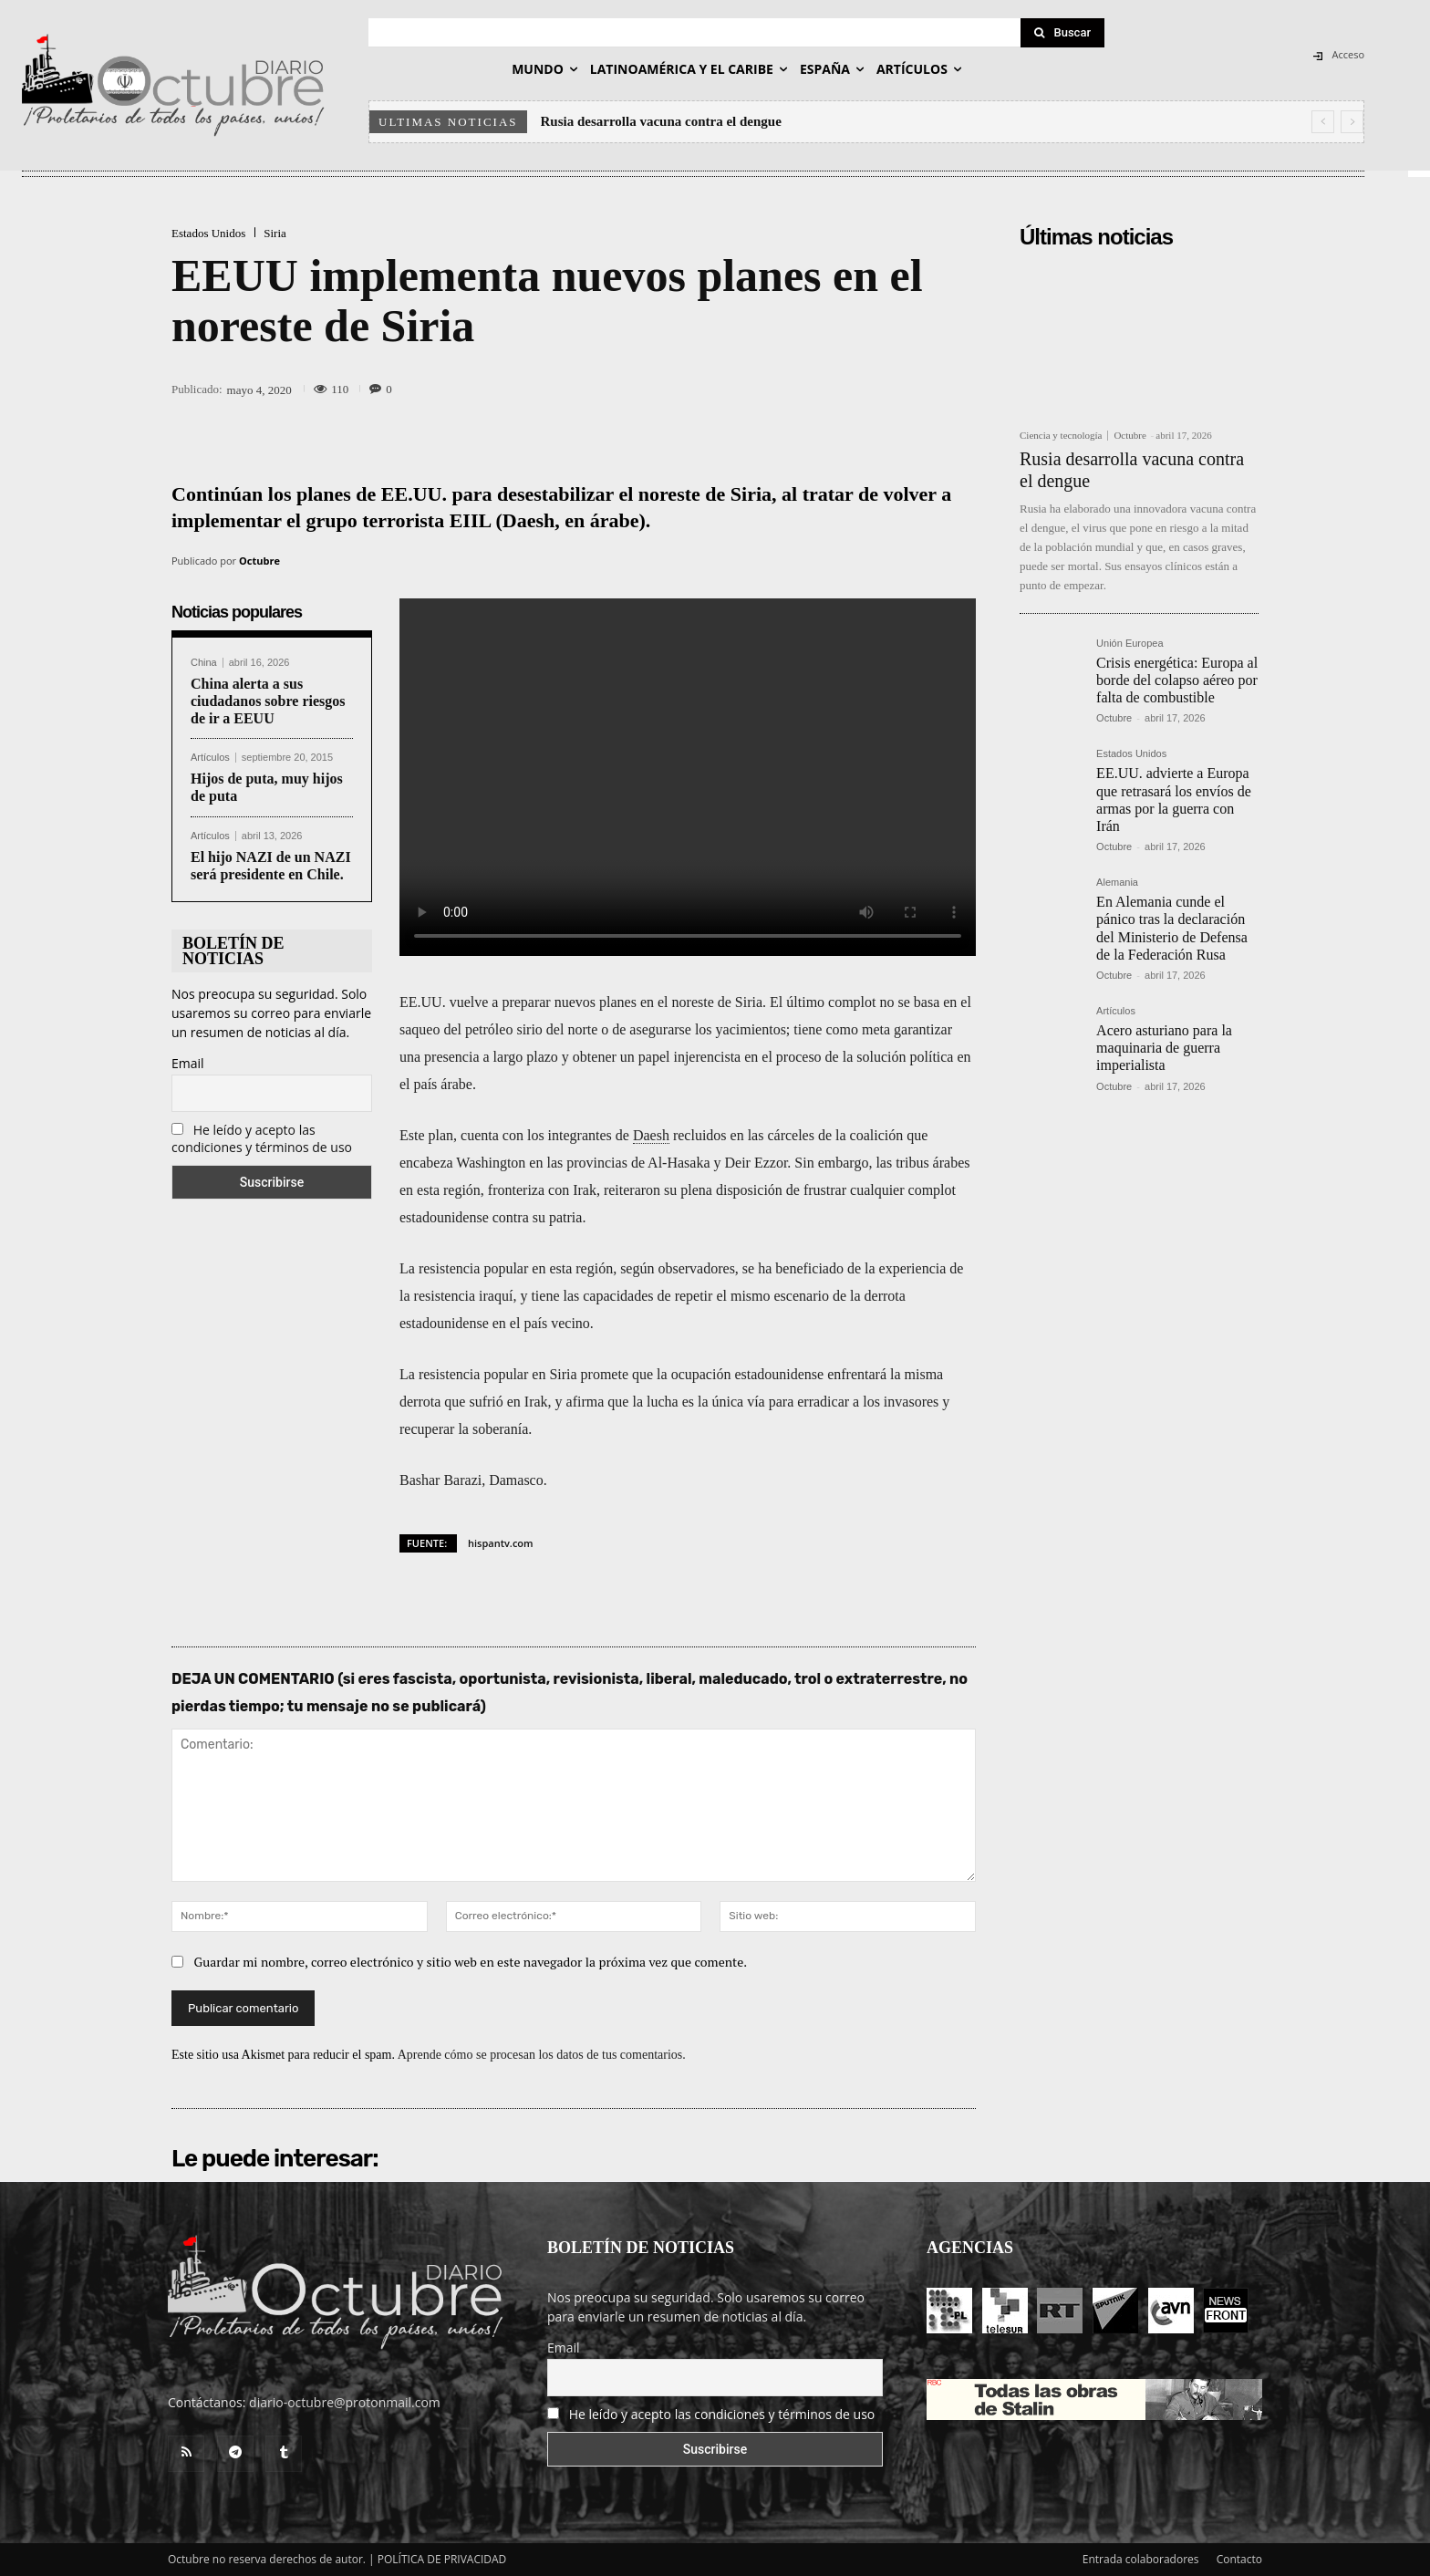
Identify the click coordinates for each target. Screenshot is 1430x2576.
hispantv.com (501, 1543)
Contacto (1239, 2559)
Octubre (259, 560)
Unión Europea (1129, 644)
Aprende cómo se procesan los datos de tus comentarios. (542, 2055)
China (204, 663)
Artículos (210, 758)
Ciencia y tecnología (1061, 436)
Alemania (1117, 883)
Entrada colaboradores (1141, 2559)
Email (187, 1063)
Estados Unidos (208, 233)
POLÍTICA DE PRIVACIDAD (442, 2559)
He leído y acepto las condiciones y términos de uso (261, 1138)
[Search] (1062, 32)
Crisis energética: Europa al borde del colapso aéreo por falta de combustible (1177, 680)
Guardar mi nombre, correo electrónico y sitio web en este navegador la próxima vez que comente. (471, 1961)
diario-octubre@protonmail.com (344, 2402)
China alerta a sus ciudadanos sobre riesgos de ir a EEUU (268, 701)
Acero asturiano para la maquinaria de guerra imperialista (1164, 1048)
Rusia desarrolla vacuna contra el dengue (661, 121)
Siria (275, 233)
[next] (1352, 121)
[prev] (1322, 121)
